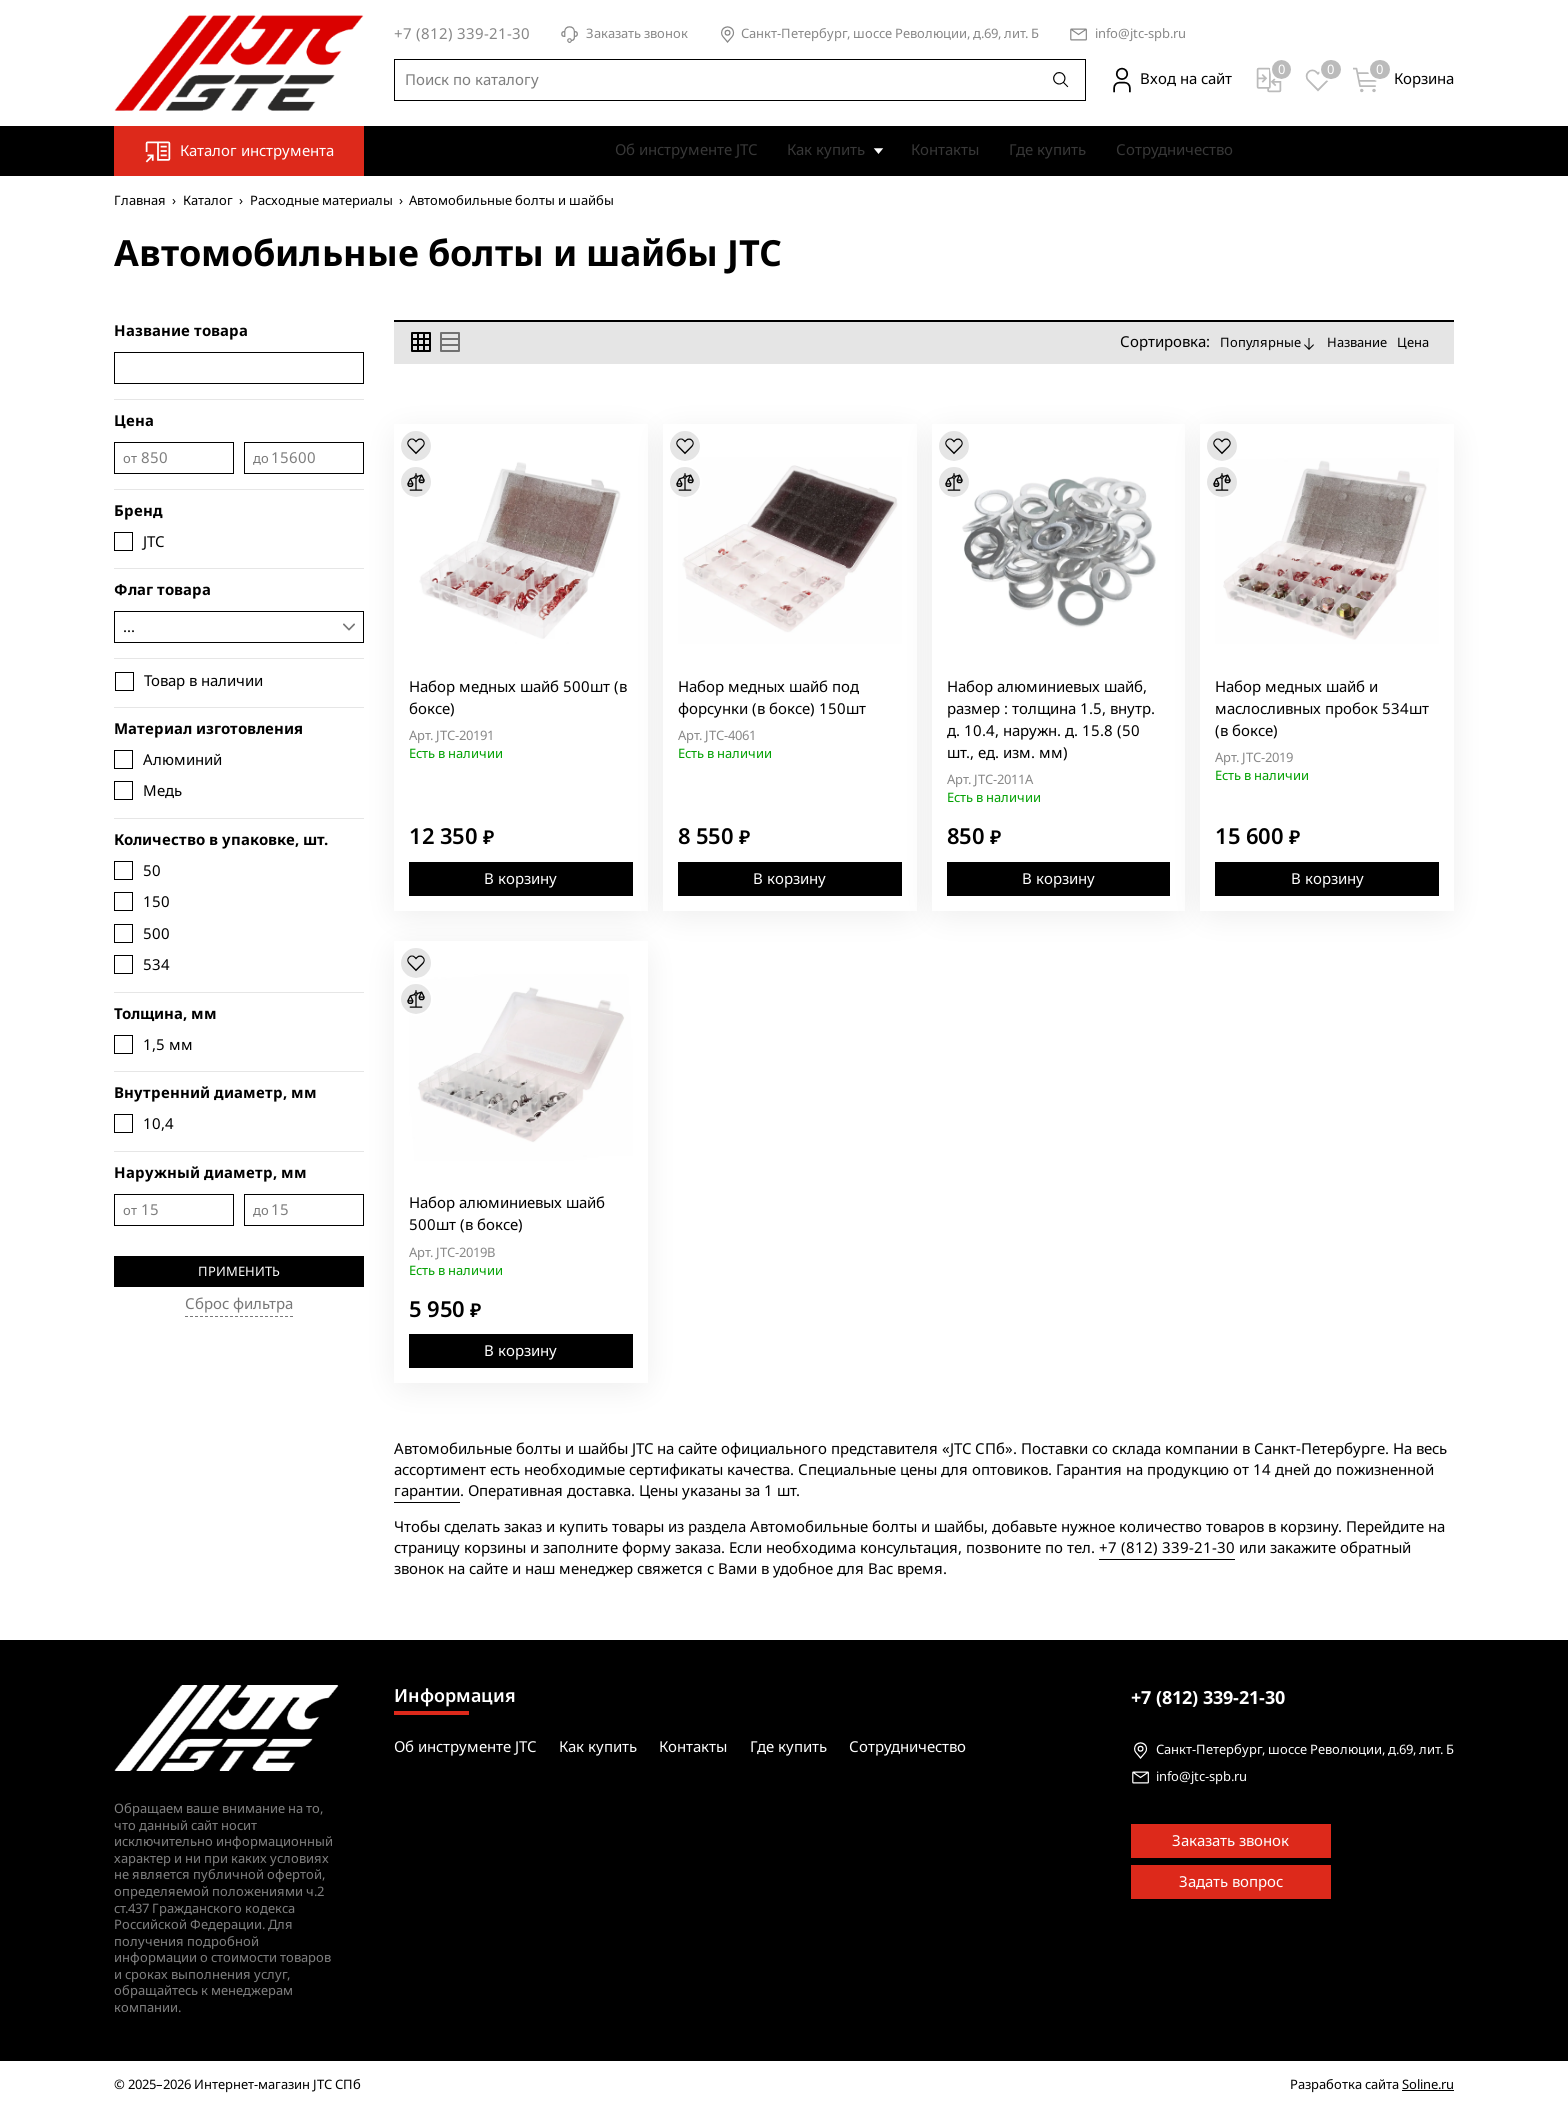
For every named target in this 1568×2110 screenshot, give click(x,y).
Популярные (1268, 342)
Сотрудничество (1174, 150)
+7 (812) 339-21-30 (1167, 1548)
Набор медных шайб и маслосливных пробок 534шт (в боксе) (1322, 709)
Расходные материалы (321, 200)
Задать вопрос (1231, 1882)
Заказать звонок (624, 34)
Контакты (945, 150)
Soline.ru (1428, 2084)
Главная (140, 200)
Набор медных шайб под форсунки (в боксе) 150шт (772, 698)
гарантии (427, 1491)
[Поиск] (1061, 80)
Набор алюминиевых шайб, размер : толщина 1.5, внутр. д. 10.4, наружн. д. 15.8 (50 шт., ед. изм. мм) (1051, 720)
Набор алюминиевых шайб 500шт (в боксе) (507, 1214)
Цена (1413, 342)
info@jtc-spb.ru (1140, 34)
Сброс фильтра (239, 1304)
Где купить (1047, 150)
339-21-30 (1208, 1698)
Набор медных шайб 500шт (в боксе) (518, 698)
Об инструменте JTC (686, 150)
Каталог (208, 200)
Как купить (826, 150)
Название (1357, 342)
